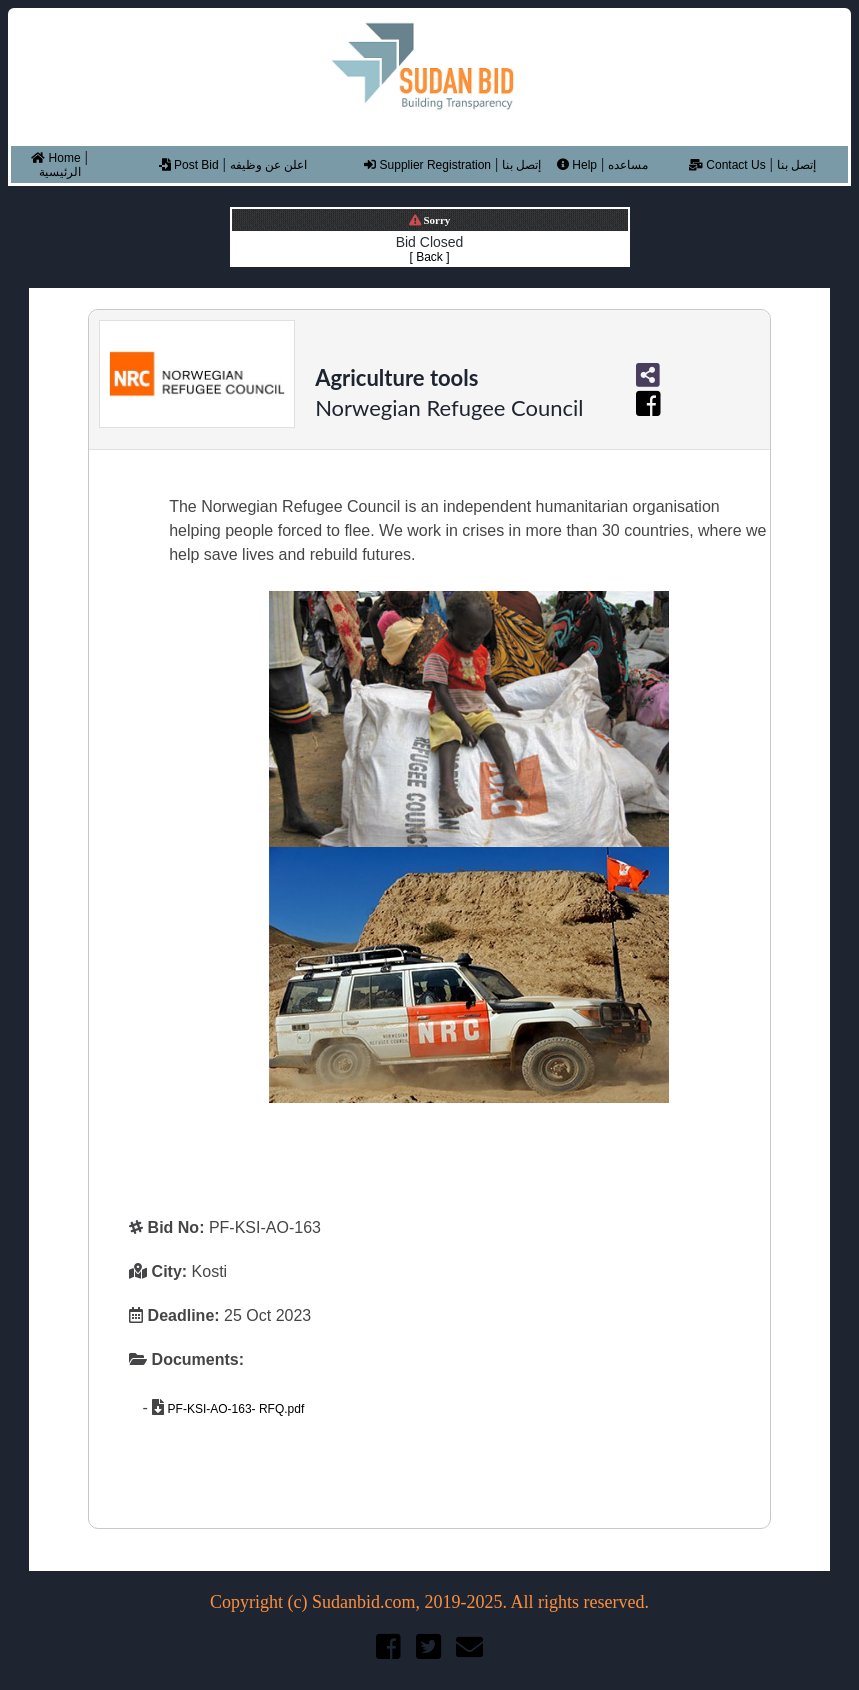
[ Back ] (429, 257)
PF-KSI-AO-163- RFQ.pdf (234, 1409)
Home (55, 158)
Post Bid (189, 165)
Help (577, 165)
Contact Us (727, 165)
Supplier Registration (427, 165)
